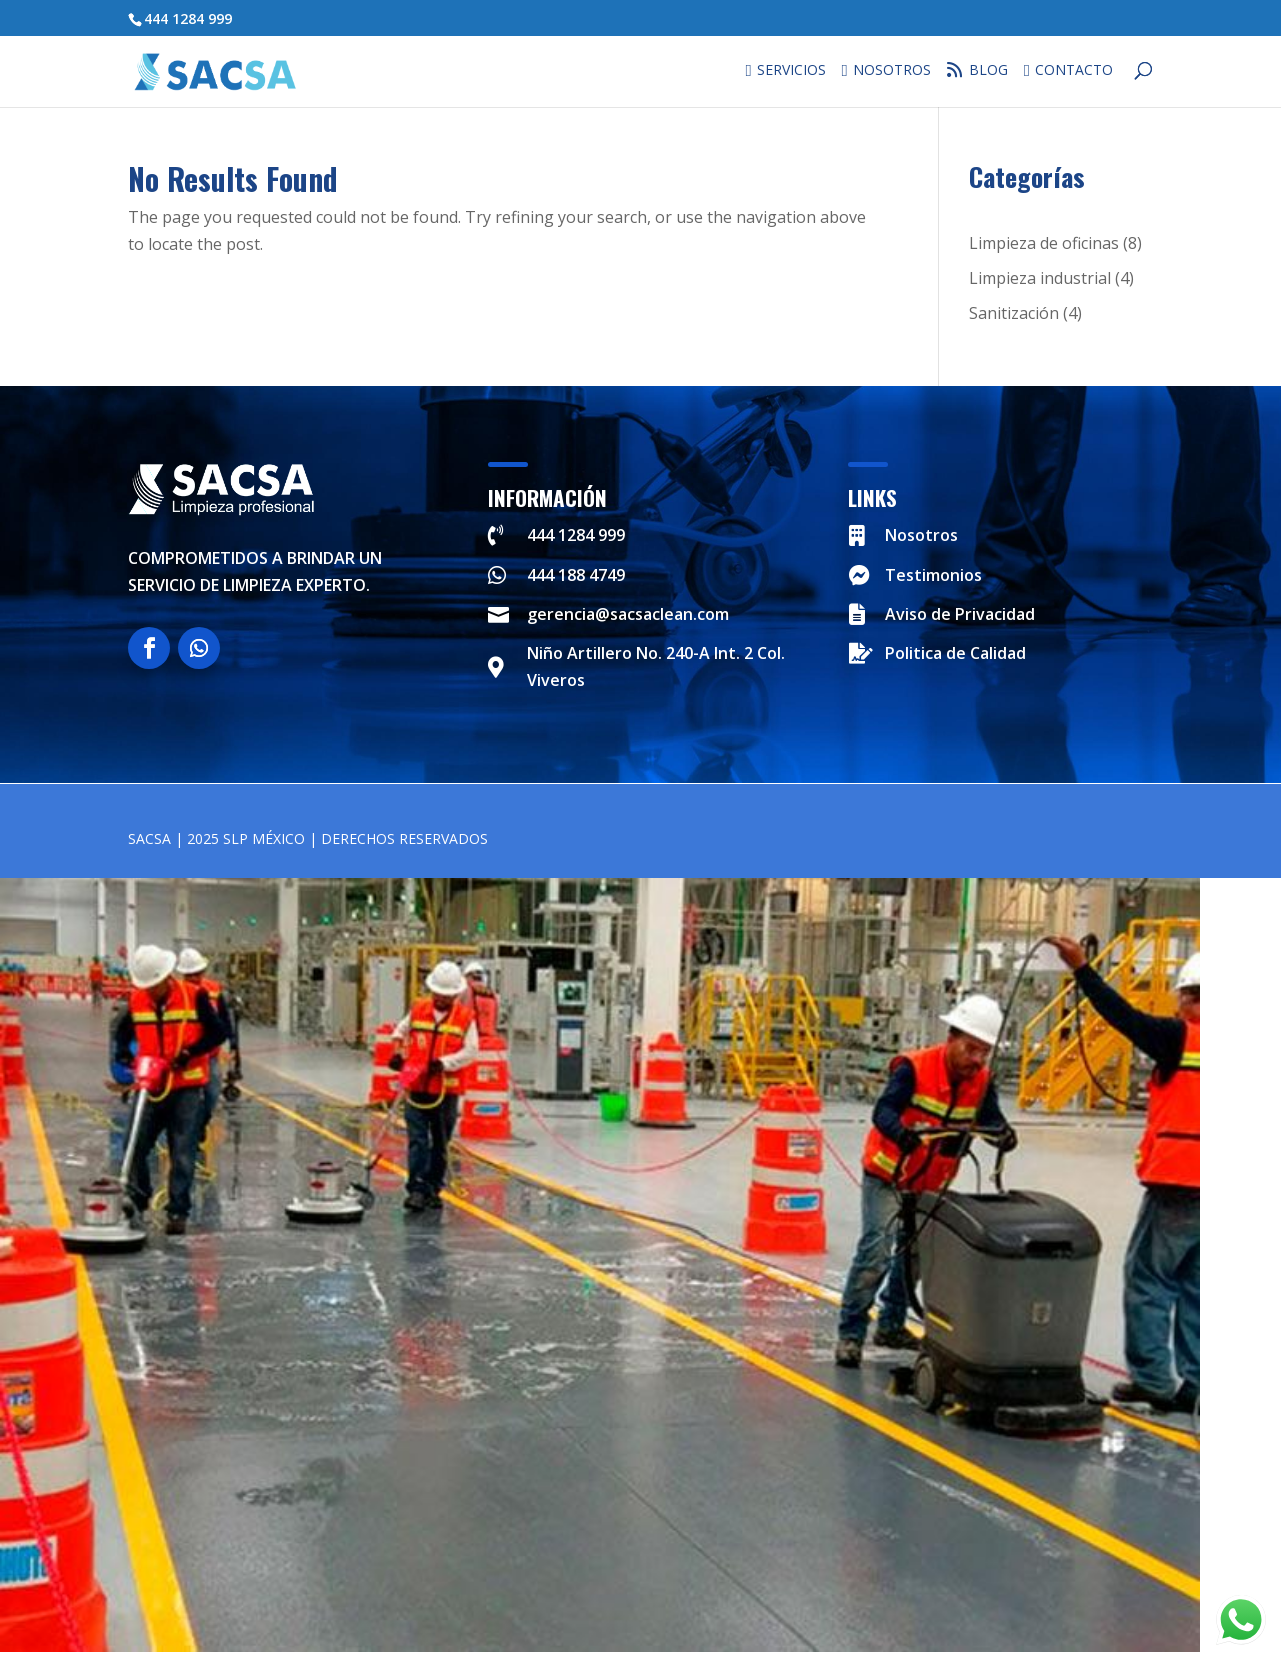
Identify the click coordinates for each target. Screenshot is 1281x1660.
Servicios (791, 71)
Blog (982, 70)
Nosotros (892, 71)
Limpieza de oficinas (1044, 243)
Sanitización (1014, 313)
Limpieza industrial (1040, 278)
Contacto (1074, 71)
